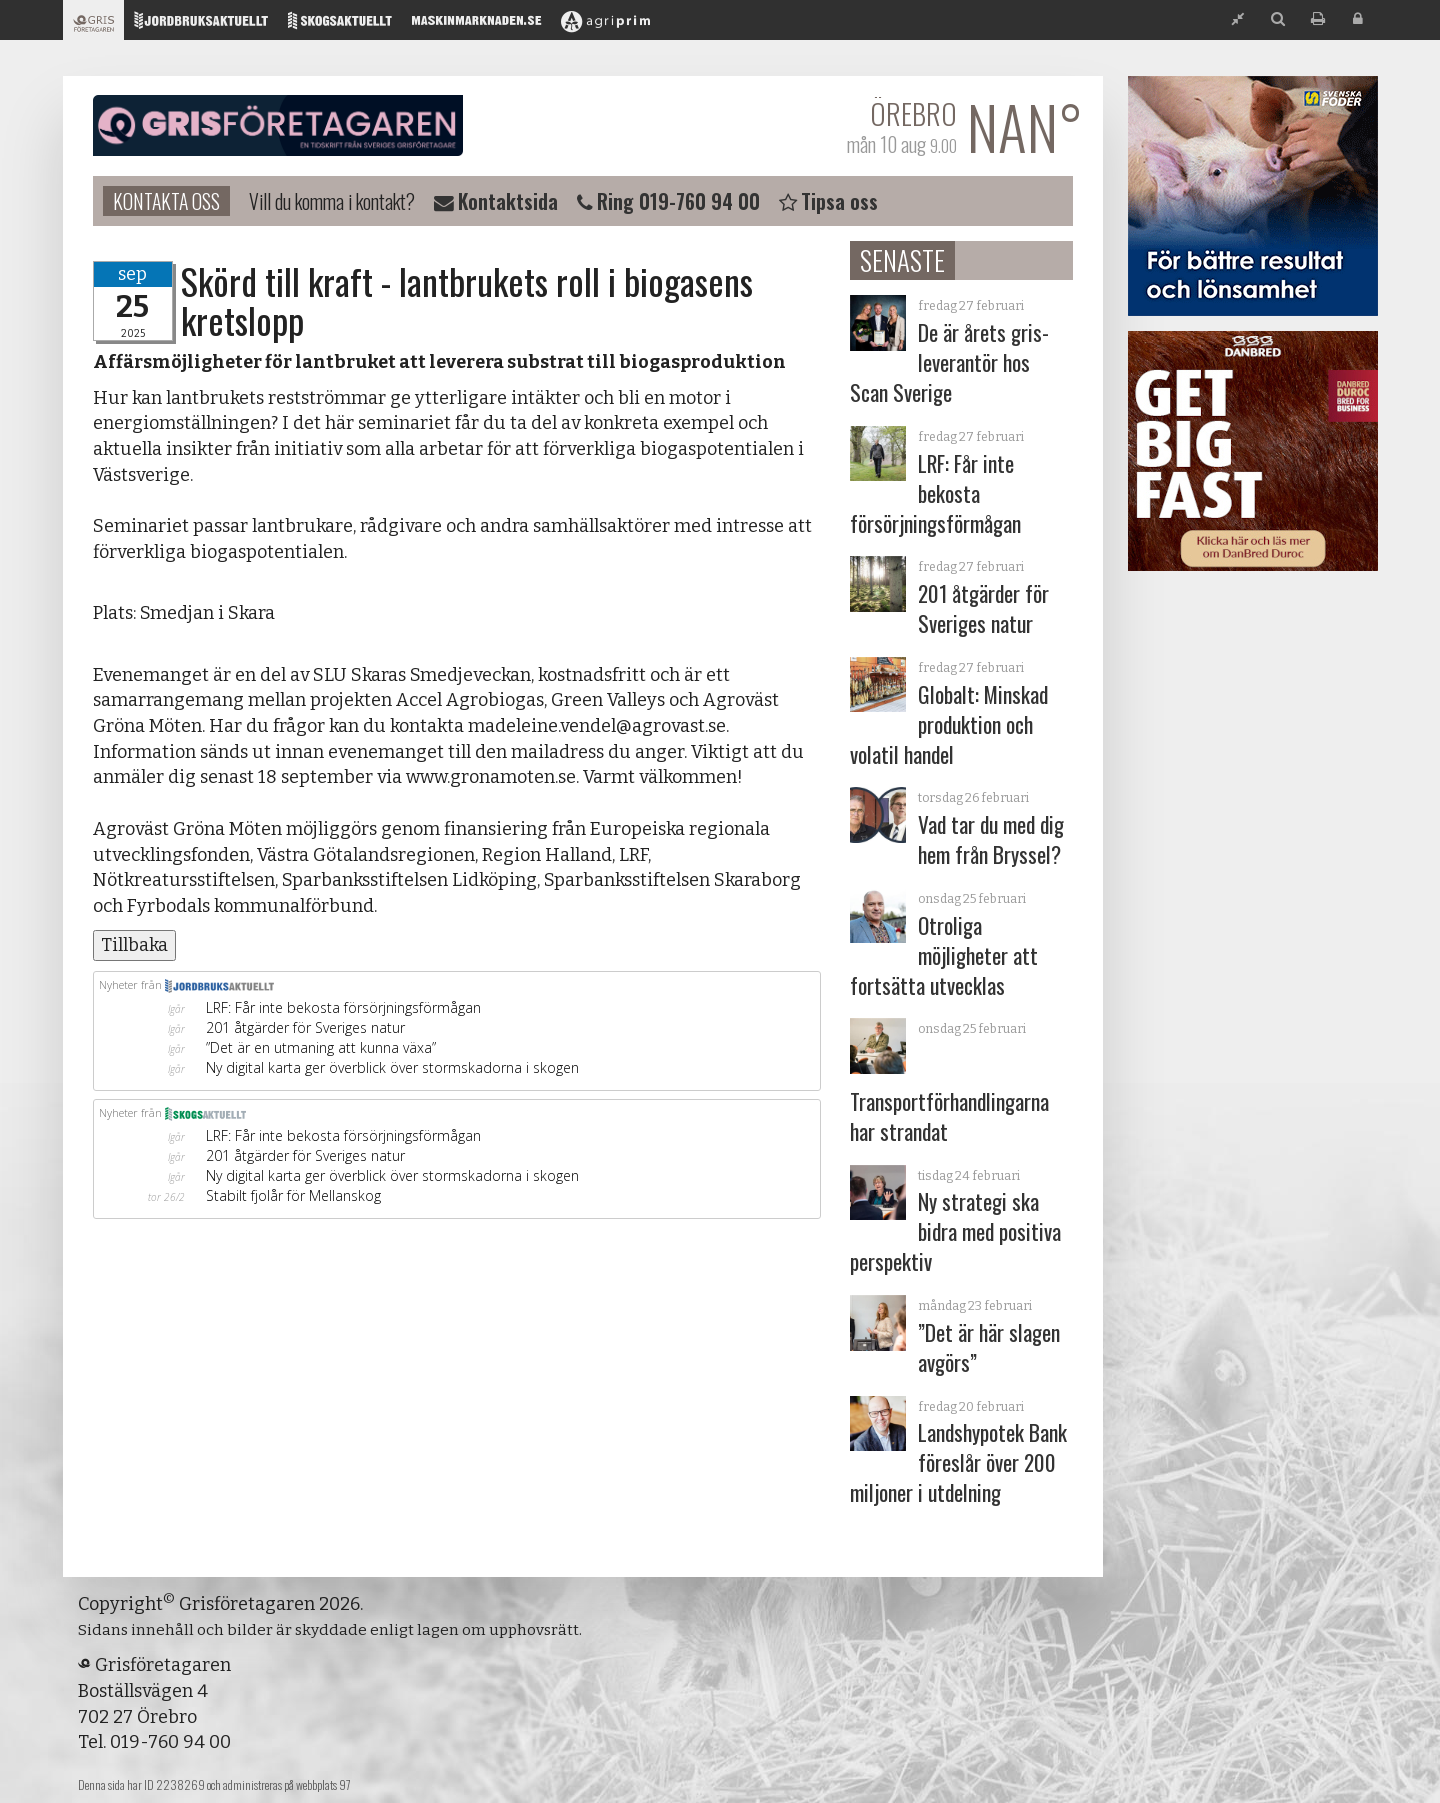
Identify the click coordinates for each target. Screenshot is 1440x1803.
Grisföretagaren (278, 126)
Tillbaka (134, 945)
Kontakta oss (166, 201)
